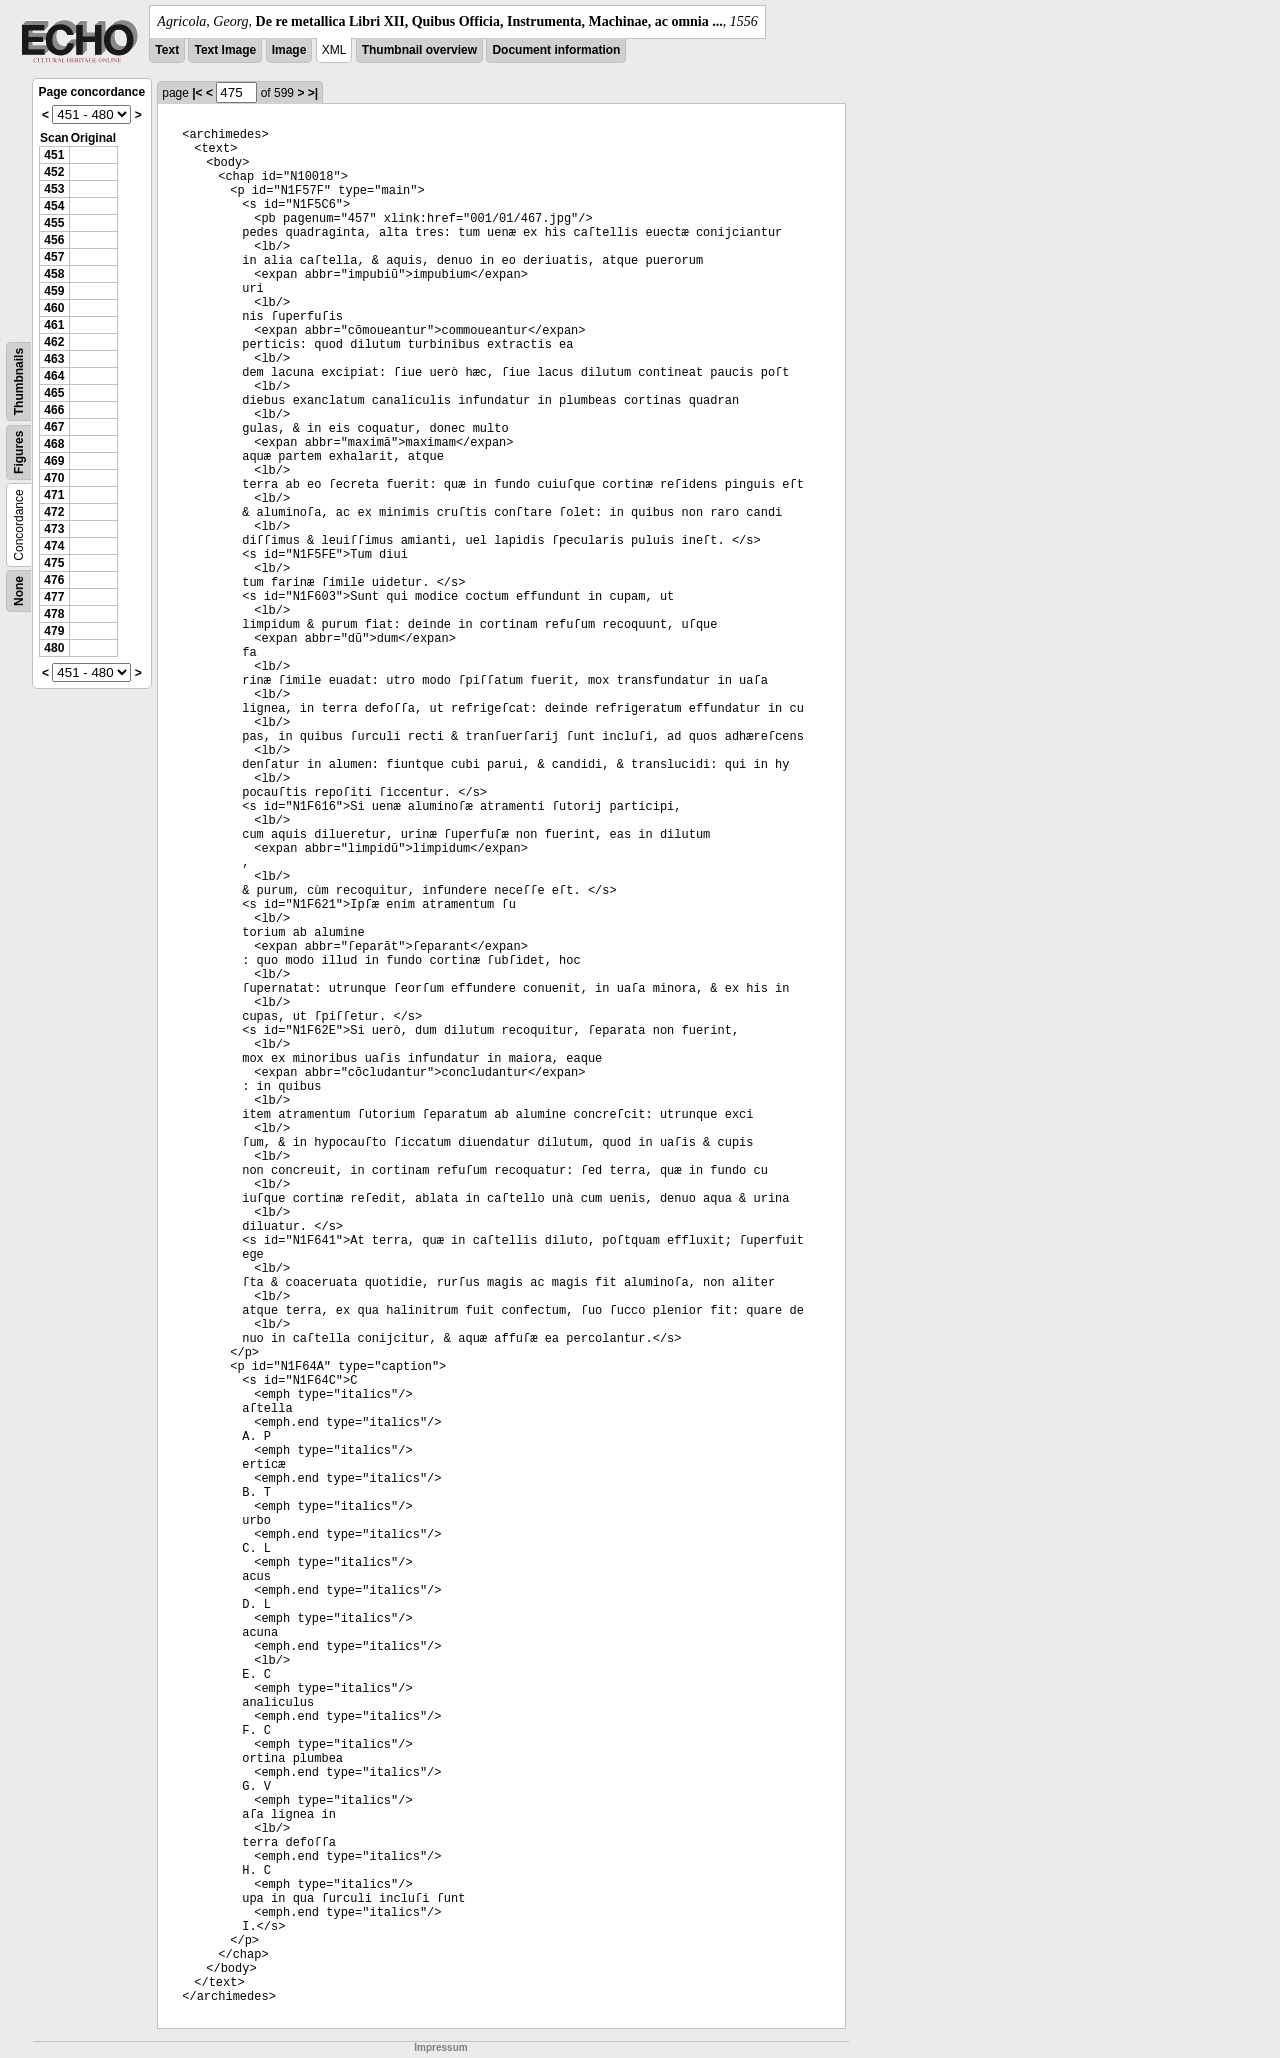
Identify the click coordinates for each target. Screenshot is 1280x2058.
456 (54, 240)
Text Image (225, 50)
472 (54, 512)
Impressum (440, 2047)
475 (54, 563)
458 (54, 274)
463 (54, 359)
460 (54, 308)
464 (54, 376)
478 (54, 614)
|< (197, 93)
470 (54, 478)
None (19, 591)
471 (54, 495)
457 (54, 257)
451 (54, 155)
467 (54, 427)
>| (313, 93)
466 (54, 410)
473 (54, 529)
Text (167, 50)
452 (54, 172)
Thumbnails (19, 381)
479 (54, 631)
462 (54, 342)
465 (54, 393)
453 (54, 189)
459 (54, 291)
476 (54, 580)
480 (54, 648)
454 (54, 206)
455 (54, 223)
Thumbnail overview (419, 50)
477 (54, 597)
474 (54, 546)
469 (54, 461)
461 (54, 325)
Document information (556, 50)
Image (289, 50)
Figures (19, 452)
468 (54, 444)
